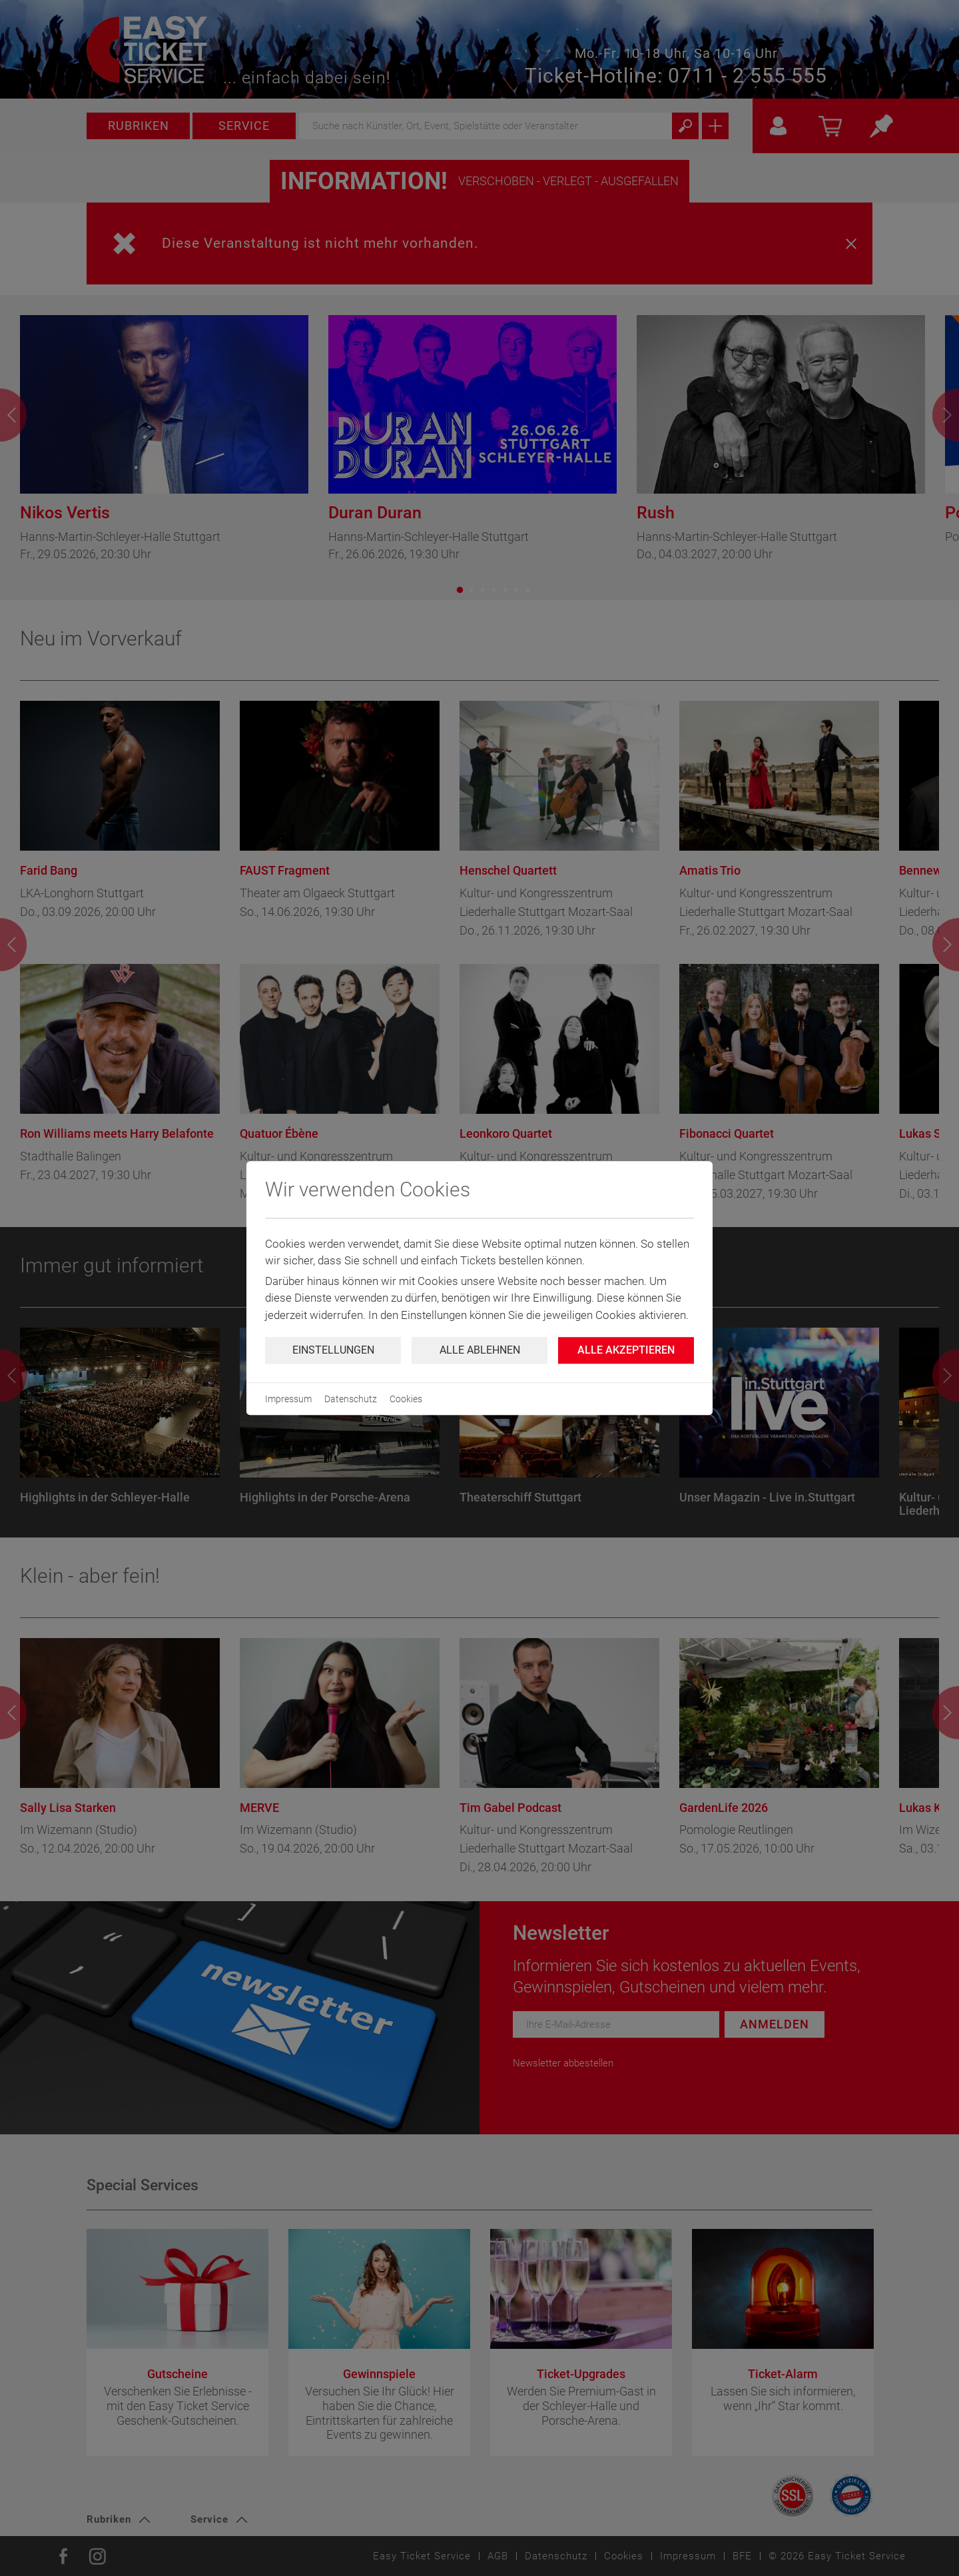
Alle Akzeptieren (626, 1350)
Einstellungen (333, 1350)
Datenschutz (350, 1399)
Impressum (288, 1399)
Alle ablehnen (480, 1350)
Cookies (406, 1399)
